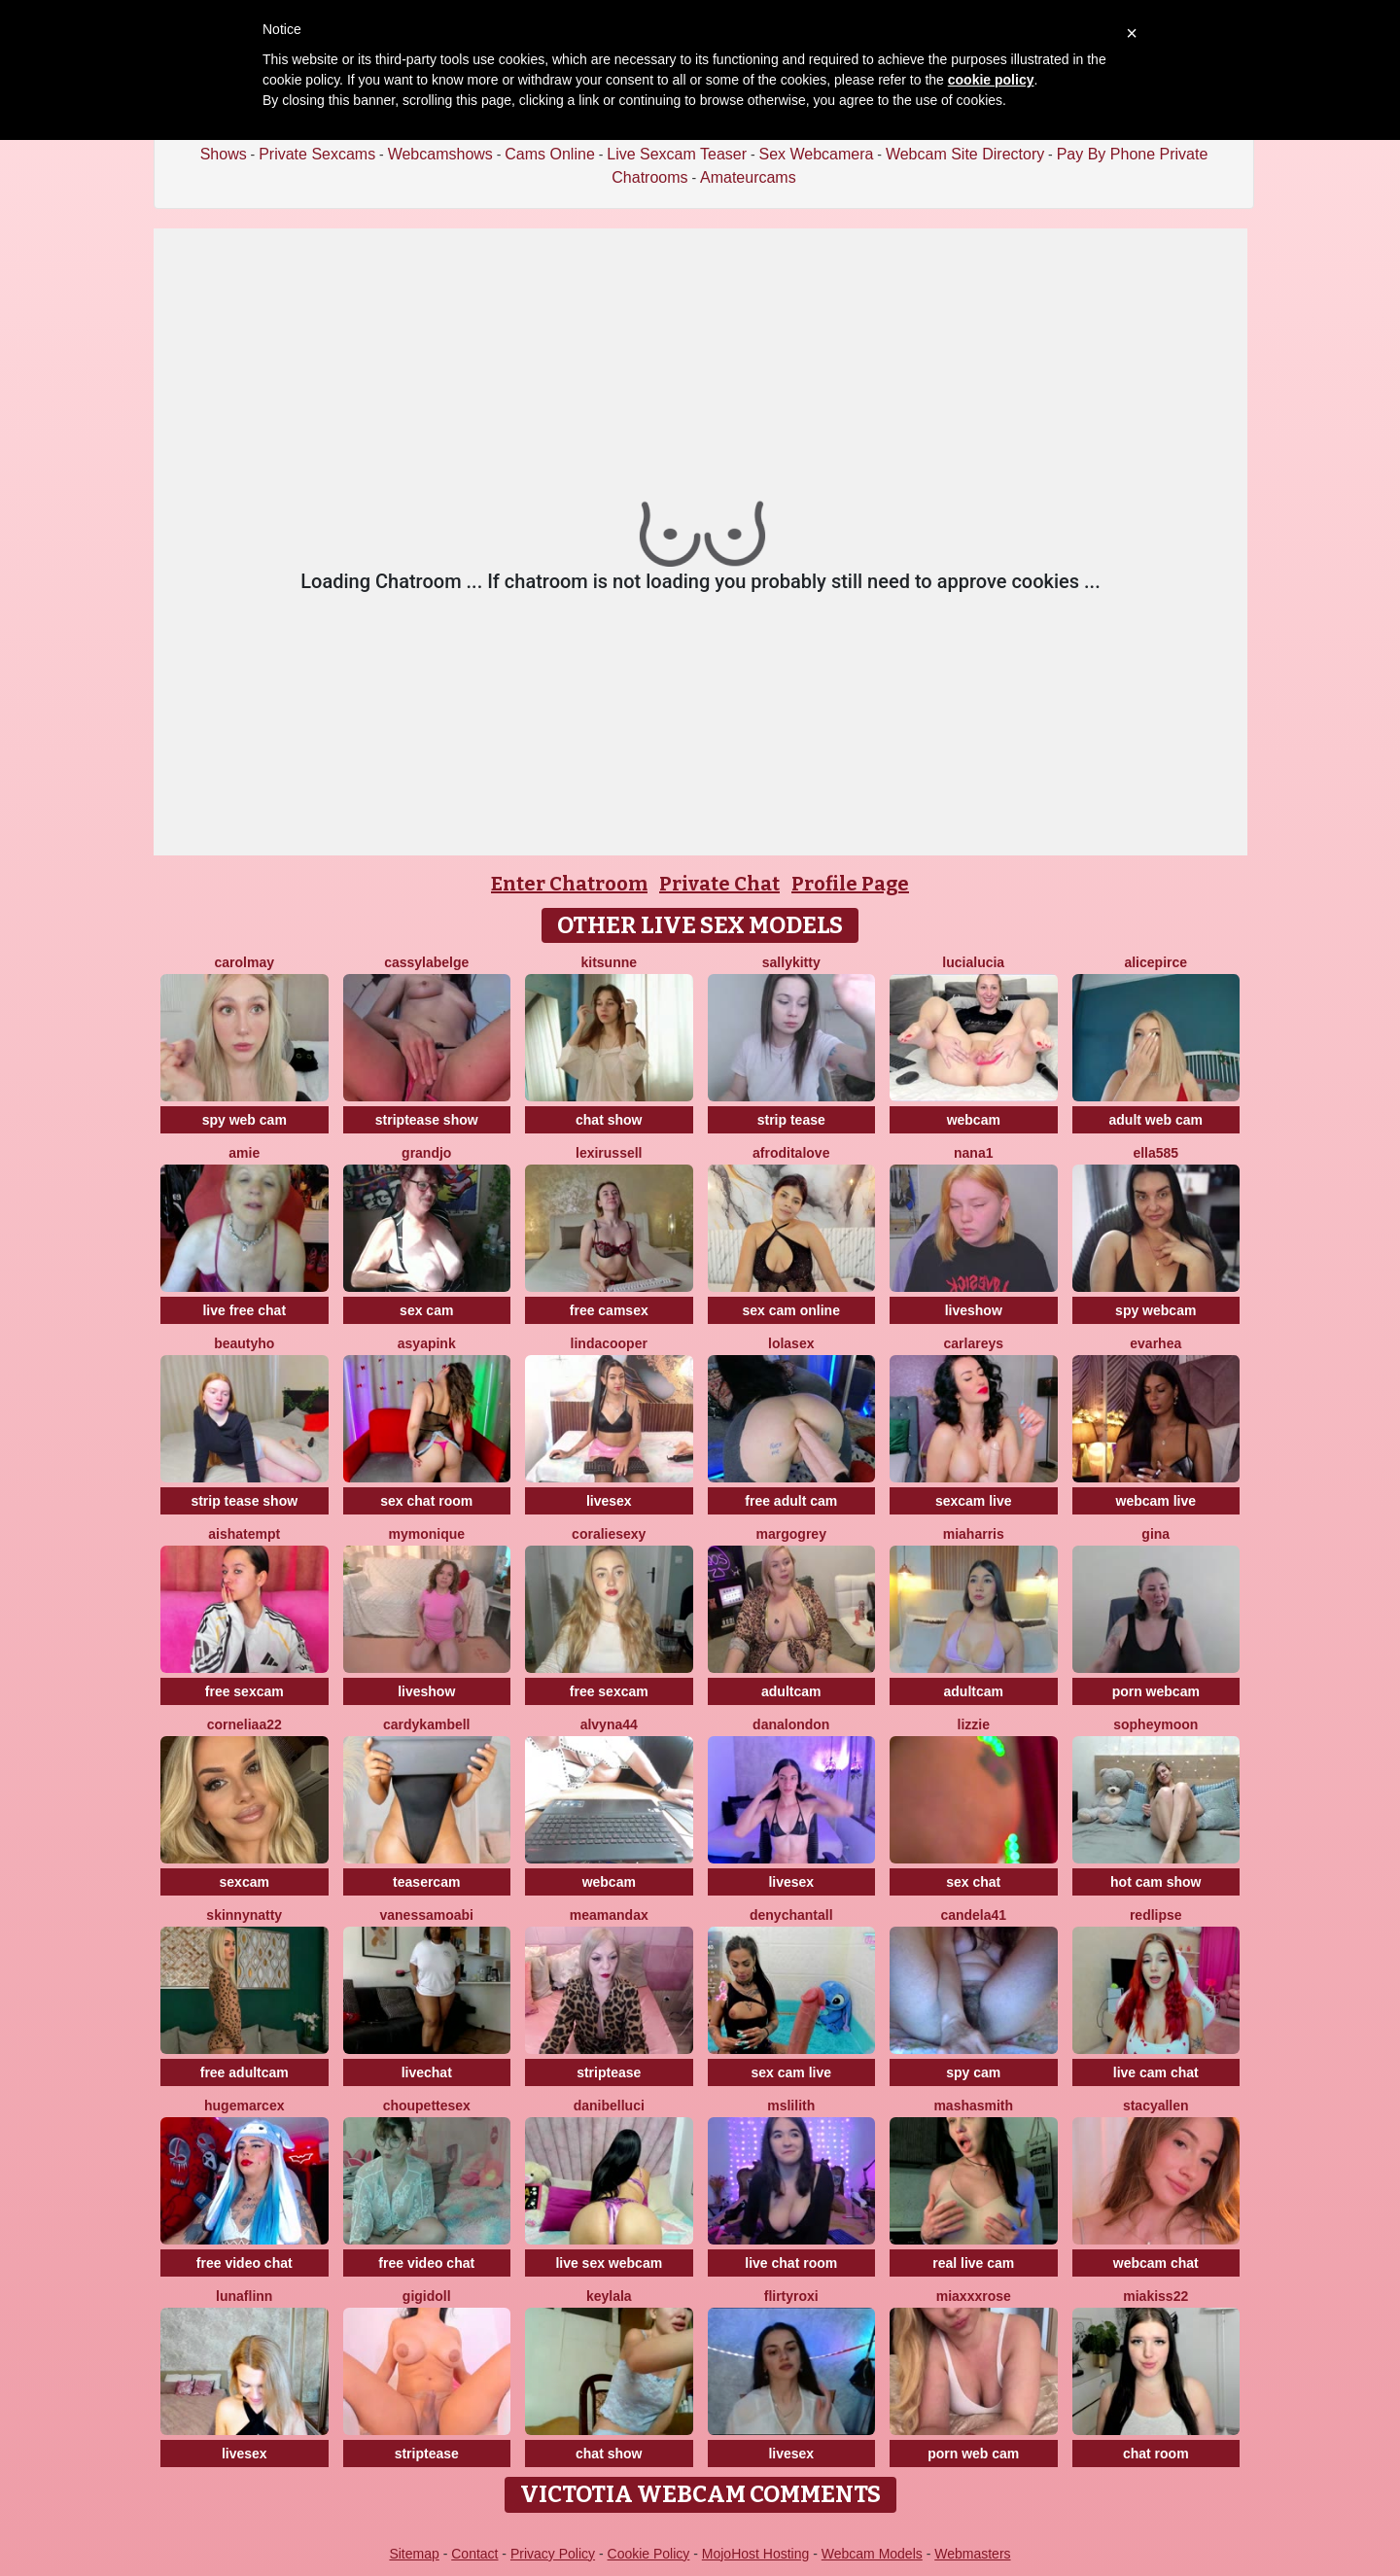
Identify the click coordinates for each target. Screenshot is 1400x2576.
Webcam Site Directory (965, 154)
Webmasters (972, 2553)
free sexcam (244, 1691)
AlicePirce (1155, 962)
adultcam (791, 1691)
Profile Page (850, 883)
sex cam (426, 1310)
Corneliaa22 (244, 1724)
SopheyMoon (1155, 1724)
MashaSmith (973, 2105)
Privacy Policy (552, 2553)
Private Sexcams (317, 154)
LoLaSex (791, 1343)
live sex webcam (608, 2263)
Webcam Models (872, 2553)
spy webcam (1155, 1310)
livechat (427, 2072)
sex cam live (791, 2072)
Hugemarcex (244, 2105)
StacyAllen (1156, 2105)
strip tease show (244, 1501)
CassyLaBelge (426, 962)
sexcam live (973, 1501)
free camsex (609, 1310)
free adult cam (791, 1501)
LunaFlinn (244, 2296)
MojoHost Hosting (756, 2553)
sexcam (244, 1882)
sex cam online (791, 1310)
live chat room (791, 2263)
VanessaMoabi (427, 1915)
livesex (609, 1501)
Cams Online (549, 154)
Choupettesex (427, 2105)
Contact (474, 2553)
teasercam (426, 1882)
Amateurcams (748, 177)
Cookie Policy (649, 2553)
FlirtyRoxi (791, 2296)
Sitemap (413, 2553)
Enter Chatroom (569, 883)
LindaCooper (609, 1343)
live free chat (244, 1310)
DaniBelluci (609, 2105)
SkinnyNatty (244, 1915)
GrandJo (426, 1153)
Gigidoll (426, 2296)
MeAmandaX (609, 1915)
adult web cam (1156, 1120)
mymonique (426, 1534)
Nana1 (973, 1153)
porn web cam (973, 2453)
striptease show (426, 1120)
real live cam (973, 2263)
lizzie (974, 1724)
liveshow (973, 1310)
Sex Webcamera (815, 154)
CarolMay (244, 962)
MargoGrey (791, 1534)
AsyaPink (427, 1343)
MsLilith (791, 2105)
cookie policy (991, 79)
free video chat (244, 2263)
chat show (609, 1120)
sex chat (973, 1882)
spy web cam (244, 1120)
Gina (1155, 1534)
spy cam (973, 2072)
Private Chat (719, 883)
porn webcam (1156, 1691)
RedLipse (1156, 1915)
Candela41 (973, 1915)
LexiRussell (609, 1153)
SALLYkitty (791, 962)
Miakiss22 (1155, 2296)
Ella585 (1155, 1153)
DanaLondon (790, 1724)
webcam (973, 1120)
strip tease (791, 1120)
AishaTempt (244, 1534)
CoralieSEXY (609, 1534)
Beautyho (244, 1343)
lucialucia (973, 962)
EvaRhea (1155, 1343)
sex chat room (426, 1501)
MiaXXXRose (973, 2296)
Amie (244, 1153)
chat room (1156, 2453)
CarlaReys (973, 1343)
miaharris (973, 1534)
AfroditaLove (790, 1153)
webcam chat (1156, 2263)
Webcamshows (440, 154)
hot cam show (1155, 1882)
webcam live (1156, 1501)
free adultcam (244, 2072)
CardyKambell (427, 1724)
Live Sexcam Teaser (677, 154)
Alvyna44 (609, 1724)
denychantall (791, 1915)
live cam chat (1156, 2072)
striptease (609, 2072)
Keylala (609, 2296)
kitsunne (608, 962)
